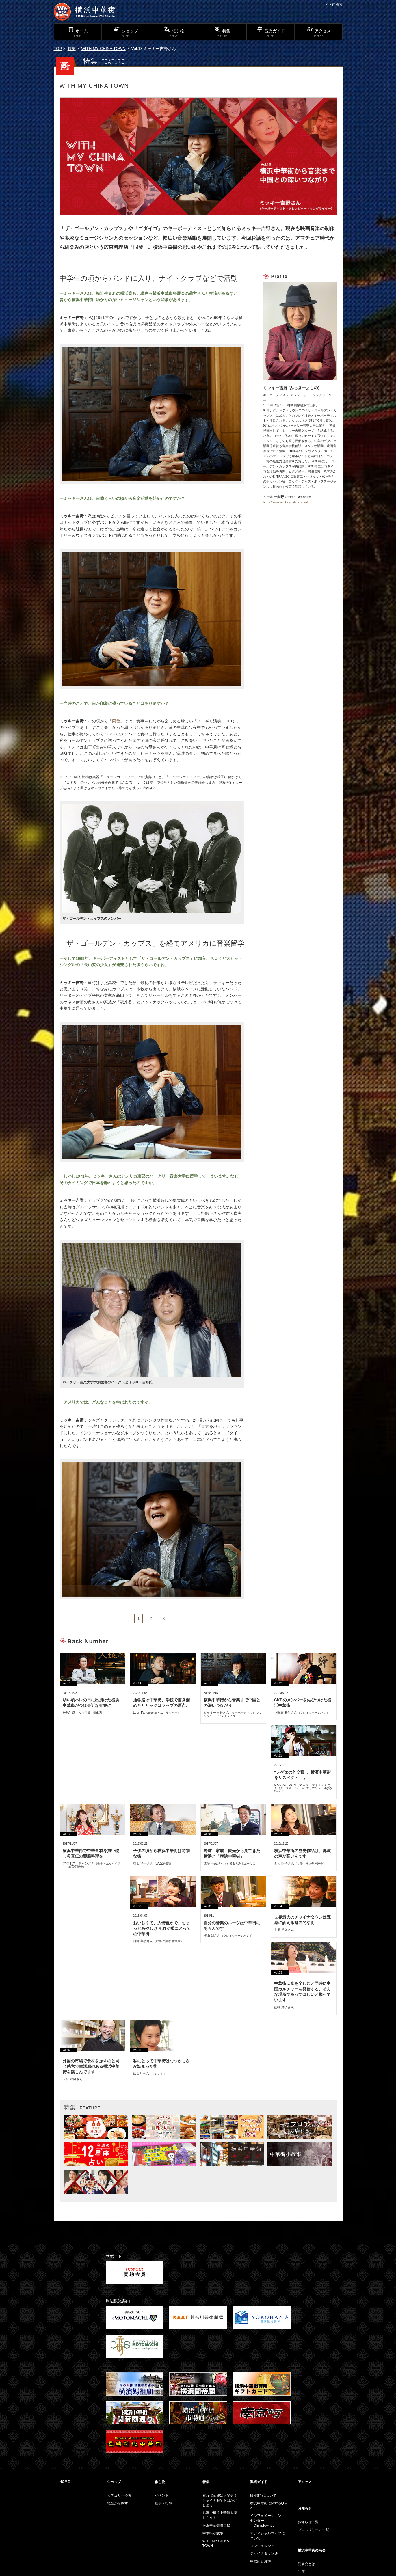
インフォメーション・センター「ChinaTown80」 (267, 2520)
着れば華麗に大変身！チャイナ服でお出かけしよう (219, 2500)
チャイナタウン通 (264, 2553)
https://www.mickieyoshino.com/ (285, 502)
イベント (162, 2495)
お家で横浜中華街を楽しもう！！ (219, 2515)
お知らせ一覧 (308, 2522)
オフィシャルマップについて (267, 2535)
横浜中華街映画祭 (216, 2525)
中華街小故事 (212, 2533)
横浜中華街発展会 (312, 2550)
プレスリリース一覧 (313, 2530)
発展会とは (306, 2564)
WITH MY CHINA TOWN (103, 48)
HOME (65, 2482)
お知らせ (305, 2508)
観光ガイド (258, 2482)
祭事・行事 (163, 2503)
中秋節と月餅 (260, 2561)
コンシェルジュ (262, 2546)
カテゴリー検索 (119, 2495)
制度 (301, 2572)
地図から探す (117, 2503)
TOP (58, 48)
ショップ (114, 2482)
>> (164, 1618)
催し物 (160, 2482)
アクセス (305, 2482)
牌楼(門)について (263, 2495)
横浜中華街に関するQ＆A (268, 2505)
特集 (72, 48)
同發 (116, 721)
